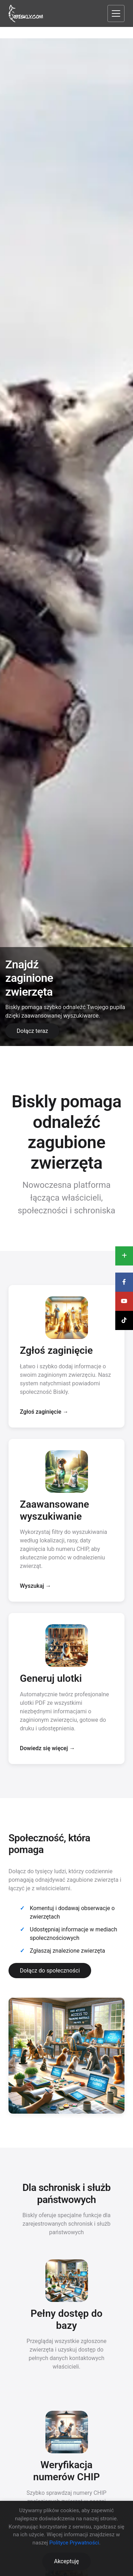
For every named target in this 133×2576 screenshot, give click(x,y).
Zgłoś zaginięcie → (44, 1411)
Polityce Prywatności (74, 2542)
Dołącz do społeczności (50, 1970)
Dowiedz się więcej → (47, 1748)
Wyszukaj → (35, 1585)
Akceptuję (66, 2561)
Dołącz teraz (32, 1031)
